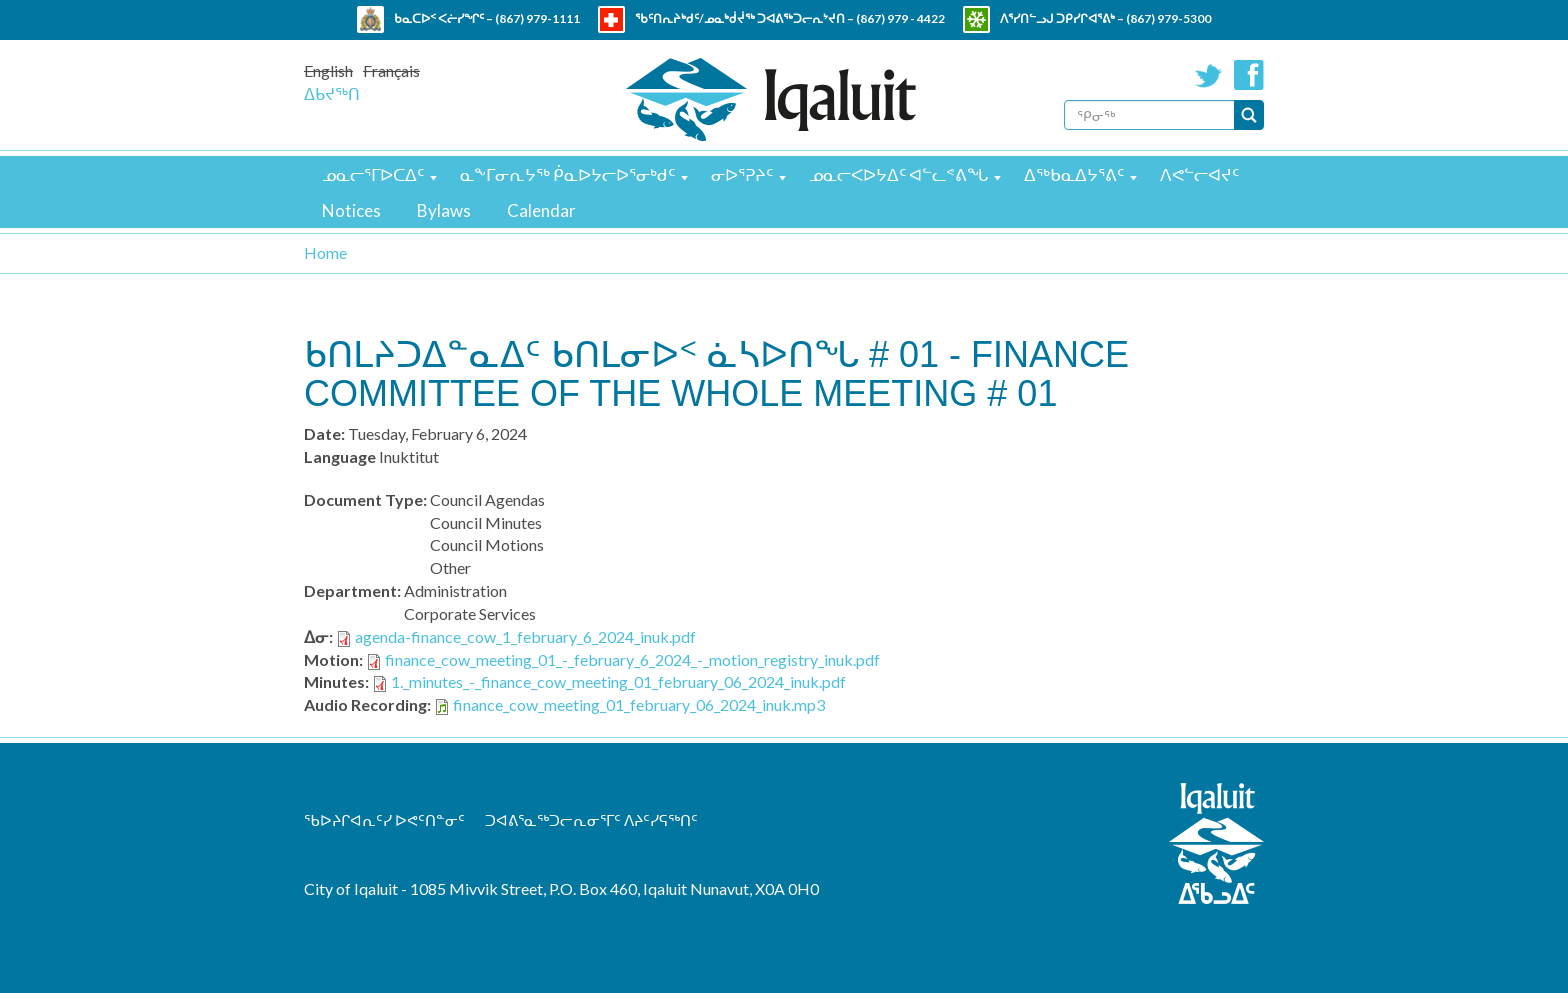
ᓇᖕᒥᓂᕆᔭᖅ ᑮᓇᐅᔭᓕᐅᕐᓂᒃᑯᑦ (567, 174)
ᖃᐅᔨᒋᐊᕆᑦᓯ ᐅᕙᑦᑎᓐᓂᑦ (384, 820)
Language (340, 456)
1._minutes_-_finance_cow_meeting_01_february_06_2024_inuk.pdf (618, 681)
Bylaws (444, 210)
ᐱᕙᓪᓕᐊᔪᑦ (1199, 174)
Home (325, 252)
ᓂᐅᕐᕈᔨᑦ (742, 174)
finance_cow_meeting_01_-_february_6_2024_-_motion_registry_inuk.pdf (632, 659)
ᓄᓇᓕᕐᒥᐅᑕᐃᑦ (373, 174)
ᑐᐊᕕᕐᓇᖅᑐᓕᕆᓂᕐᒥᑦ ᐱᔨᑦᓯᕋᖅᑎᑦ (591, 820)
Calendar (541, 210)
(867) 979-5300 (1168, 18)
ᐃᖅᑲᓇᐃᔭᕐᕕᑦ (1074, 174)
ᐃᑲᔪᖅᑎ (332, 93)
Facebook (1249, 75)
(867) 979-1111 (537, 18)
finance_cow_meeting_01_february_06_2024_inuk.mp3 (639, 704)
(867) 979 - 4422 (900, 18)
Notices (351, 210)
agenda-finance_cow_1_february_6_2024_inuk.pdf (525, 636)
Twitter (1209, 75)
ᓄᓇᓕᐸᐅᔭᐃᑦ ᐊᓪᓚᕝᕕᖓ (898, 174)
